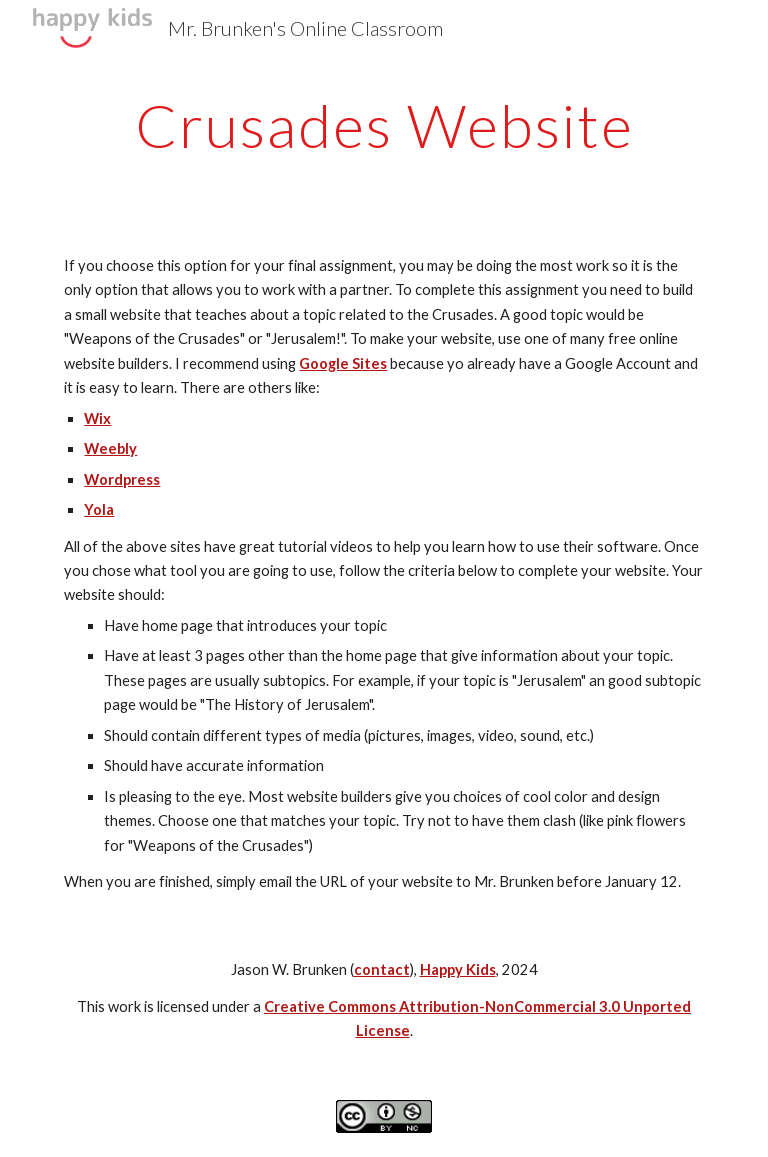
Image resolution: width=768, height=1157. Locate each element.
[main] (383, 125)
